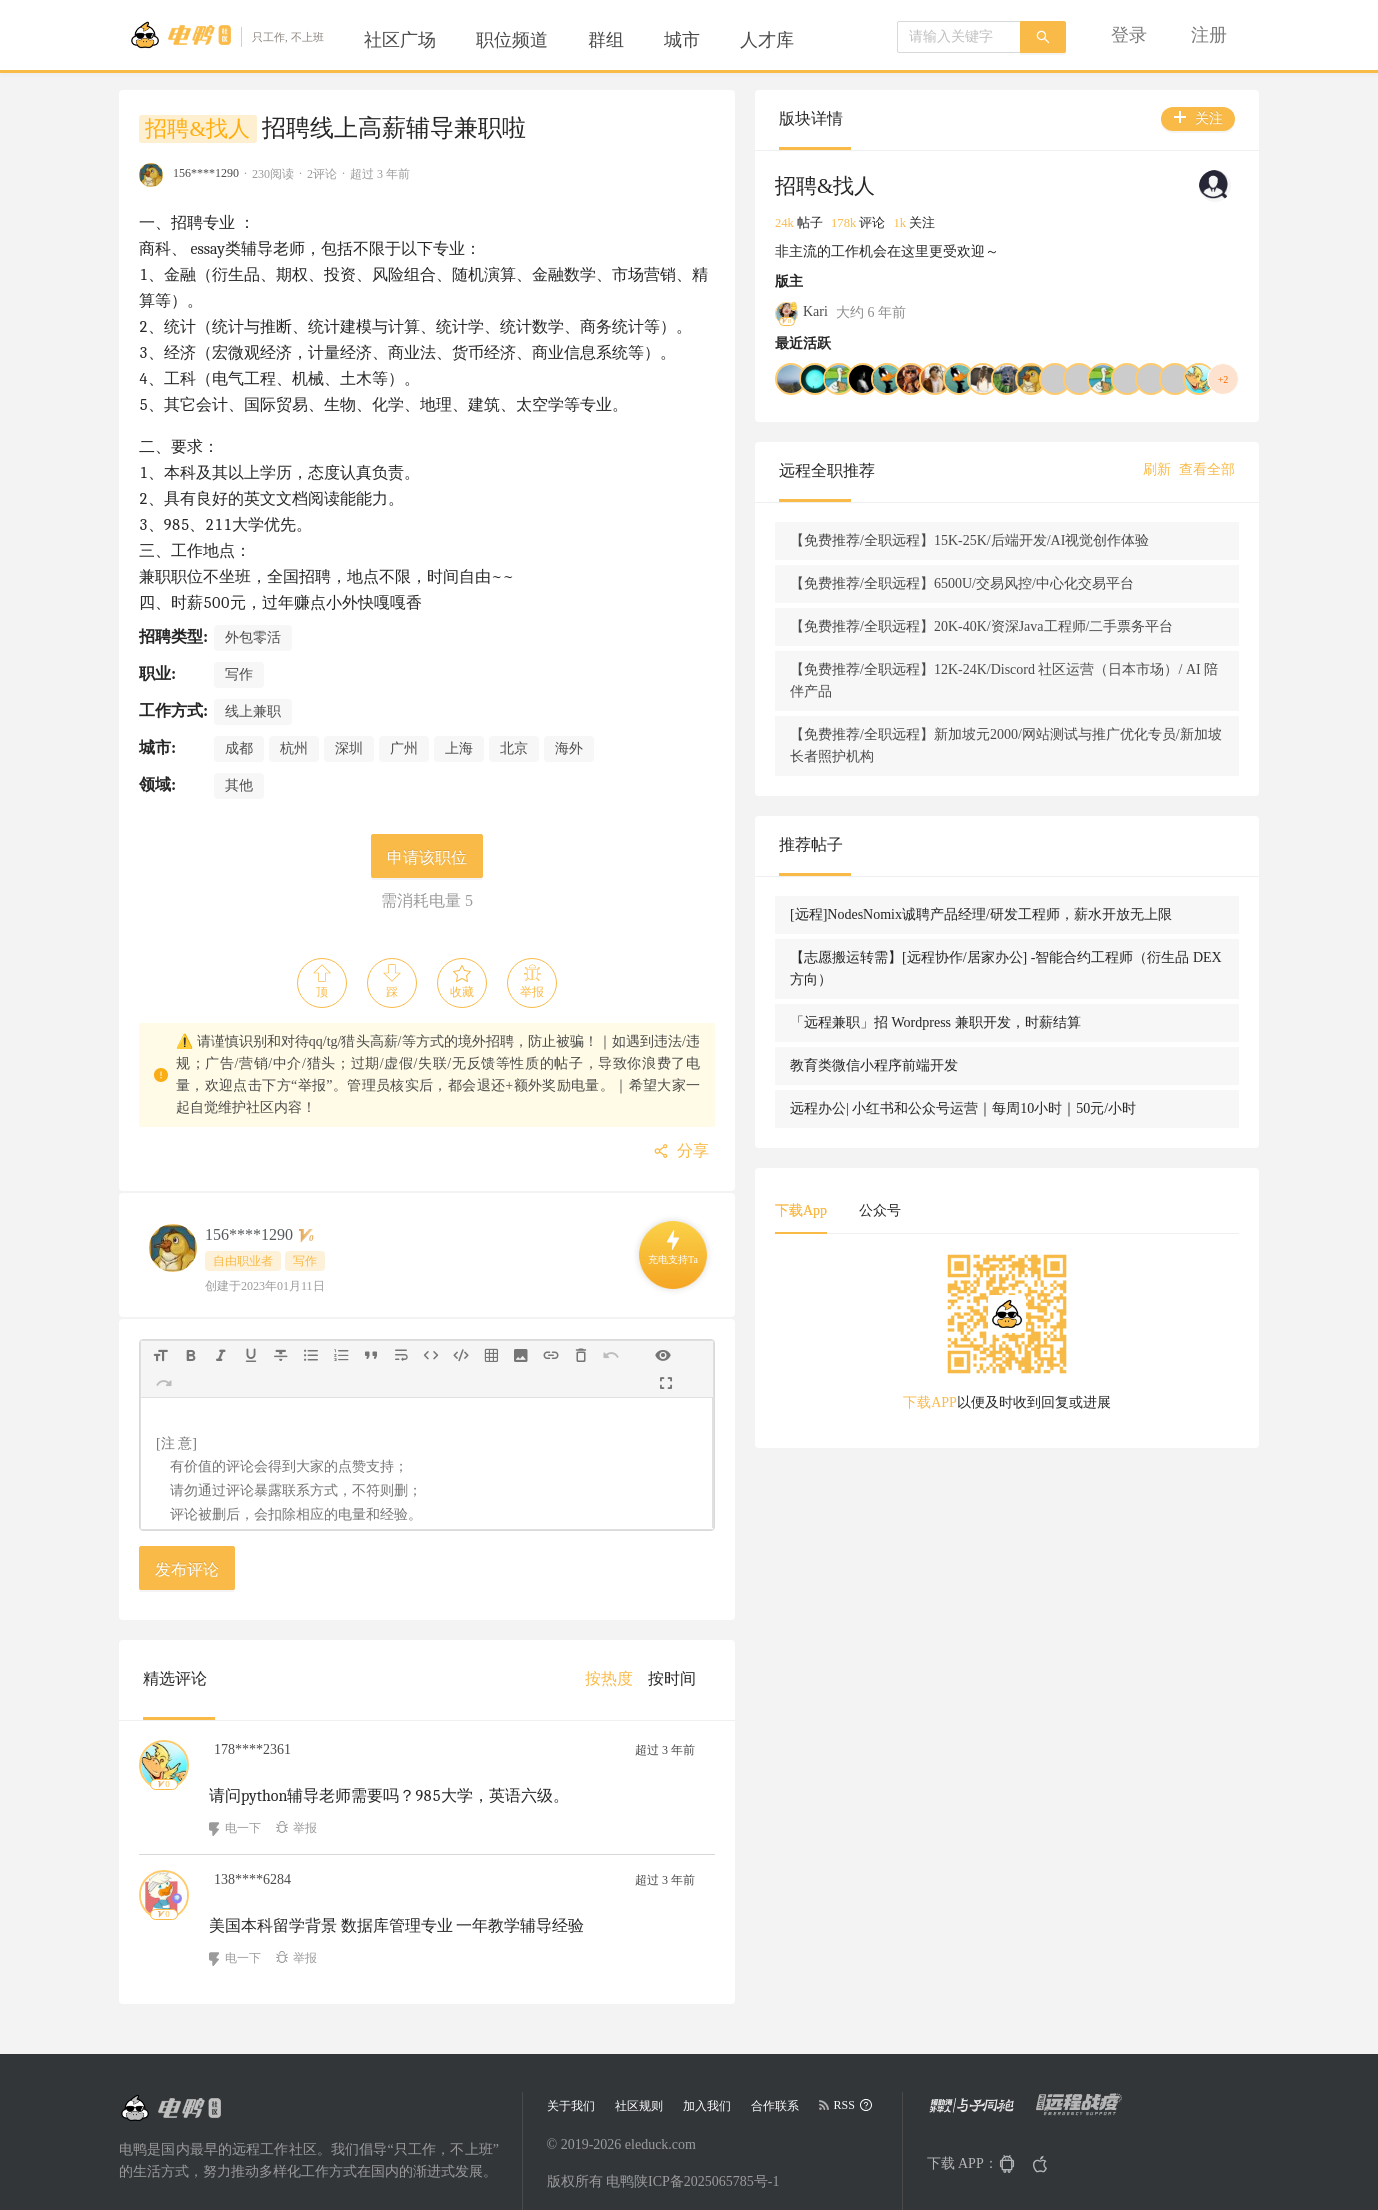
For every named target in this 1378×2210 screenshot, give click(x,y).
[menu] (594, 40)
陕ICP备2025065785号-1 (706, 2133)
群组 (606, 40)
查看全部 (1207, 469)
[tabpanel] (1099, 1493)
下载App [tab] (985, 1364)
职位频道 (512, 40)
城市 (682, 40)
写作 (239, 648)
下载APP (1022, 1556)
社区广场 (400, 40)
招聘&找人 (197, 129)
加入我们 (707, 2058)
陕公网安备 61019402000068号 (640, 2169)
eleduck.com (660, 2096)
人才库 (767, 40)
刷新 (1157, 469)
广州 (404, 722)
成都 (239, 722)
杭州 (294, 722)
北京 (514, 722)
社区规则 (639, 2058)
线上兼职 (253, 685)
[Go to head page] (226, 35)
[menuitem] (400, 40)
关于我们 (571, 2058)
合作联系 (775, 2058)
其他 (239, 759)
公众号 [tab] (1064, 1364)
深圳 (349, 722)
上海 (459, 722)
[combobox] (959, 37)
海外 (569, 722)
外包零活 (253, 611)
